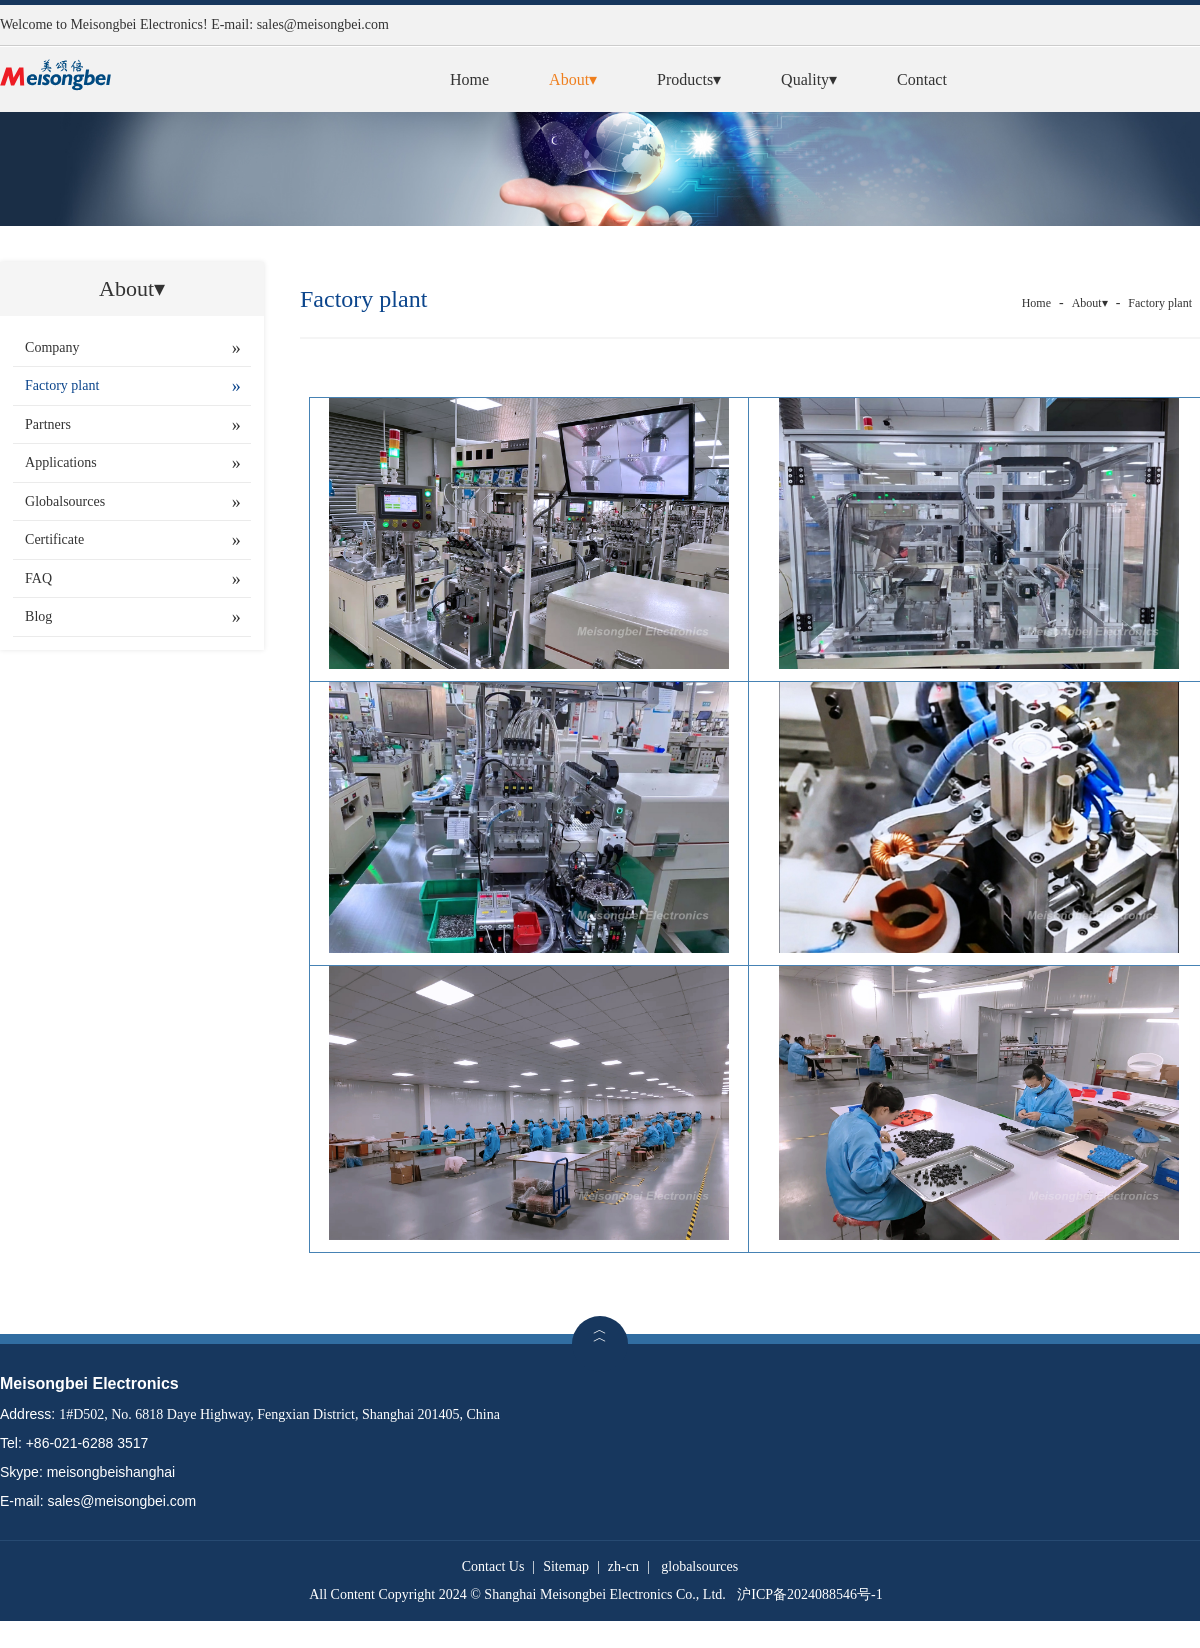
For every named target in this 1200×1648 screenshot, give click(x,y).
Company (52, 347)
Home (469, 79)
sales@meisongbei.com (323, 24)
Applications (61, 462)
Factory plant (62, 385)
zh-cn (623, 1566)
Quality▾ (809, 79)
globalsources (699, 1566)
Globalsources (65, 501)
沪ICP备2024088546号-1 (809, 1594)
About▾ (573, 79)
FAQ (38, 578)
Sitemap (566, 1566)
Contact (922, 79)
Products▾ (689, 79)
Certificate (54, 539)
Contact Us (493, 1566)
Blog (38, 616)
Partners (48, 424)
